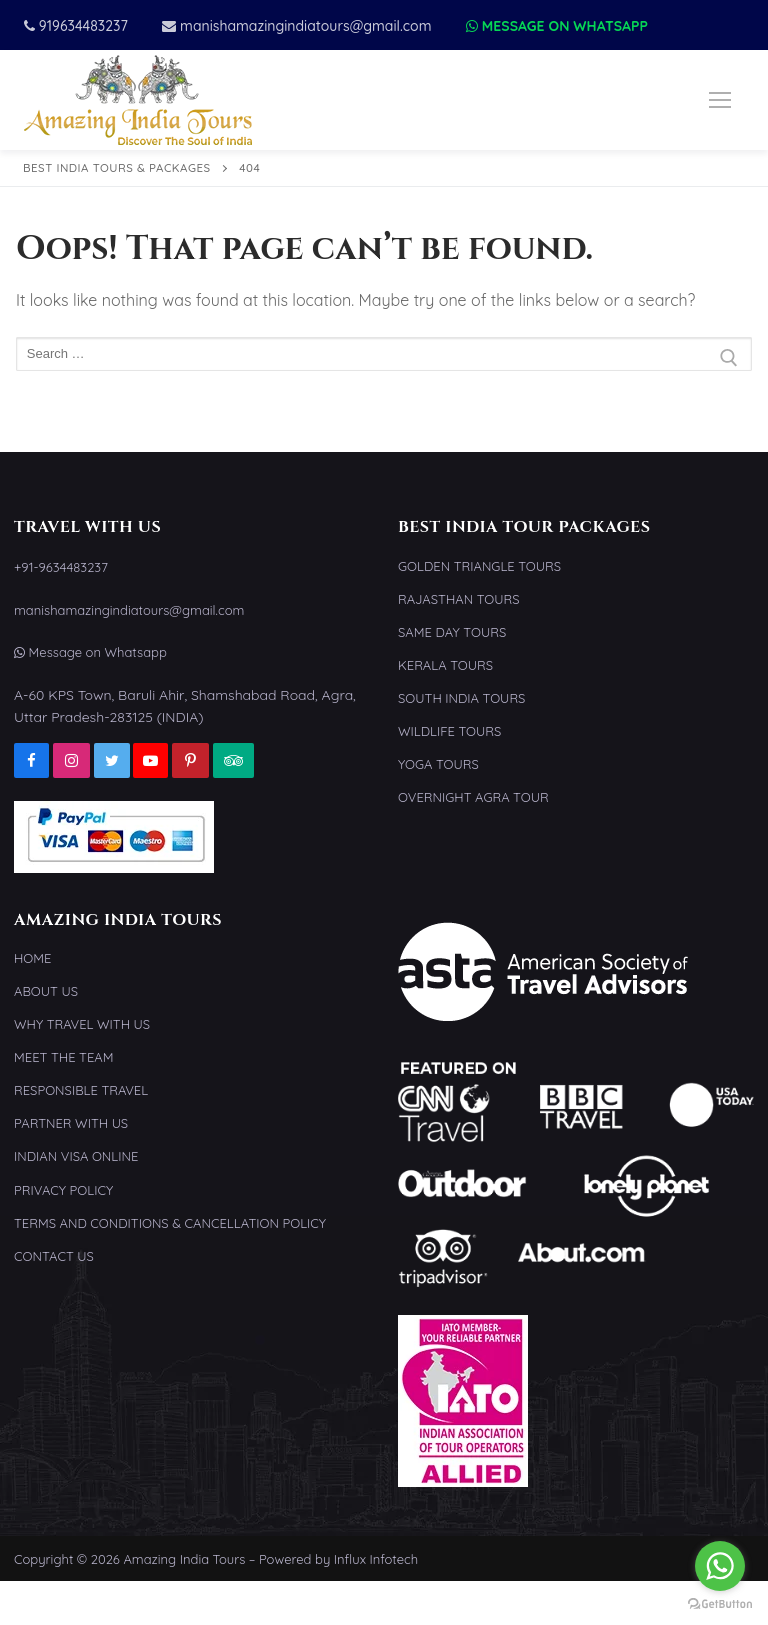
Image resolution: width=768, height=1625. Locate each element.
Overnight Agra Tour (473, 797)
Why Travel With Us (82, 1024)
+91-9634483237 (61, 567)
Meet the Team (63, 1057)
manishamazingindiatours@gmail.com (296, 26)
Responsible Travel (81, 1090)
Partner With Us (71, 1123)
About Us (46, 991)
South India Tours (461, 698)
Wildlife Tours (449, 731)
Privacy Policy (63, 1190)
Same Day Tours (452, 632)
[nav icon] (720, 100)
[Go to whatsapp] (720, 1566)
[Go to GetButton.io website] (720, 1604)
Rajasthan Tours (459, 599)
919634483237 (76, 26)
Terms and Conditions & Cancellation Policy (170, 1223)
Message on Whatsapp (557, 26)
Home (32, 958)
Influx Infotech (376, 1559)
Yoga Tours (438, 764)
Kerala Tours (445, 665)
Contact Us (54, 1256)
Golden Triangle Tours (479, 566)
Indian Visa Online (76, 1156)
